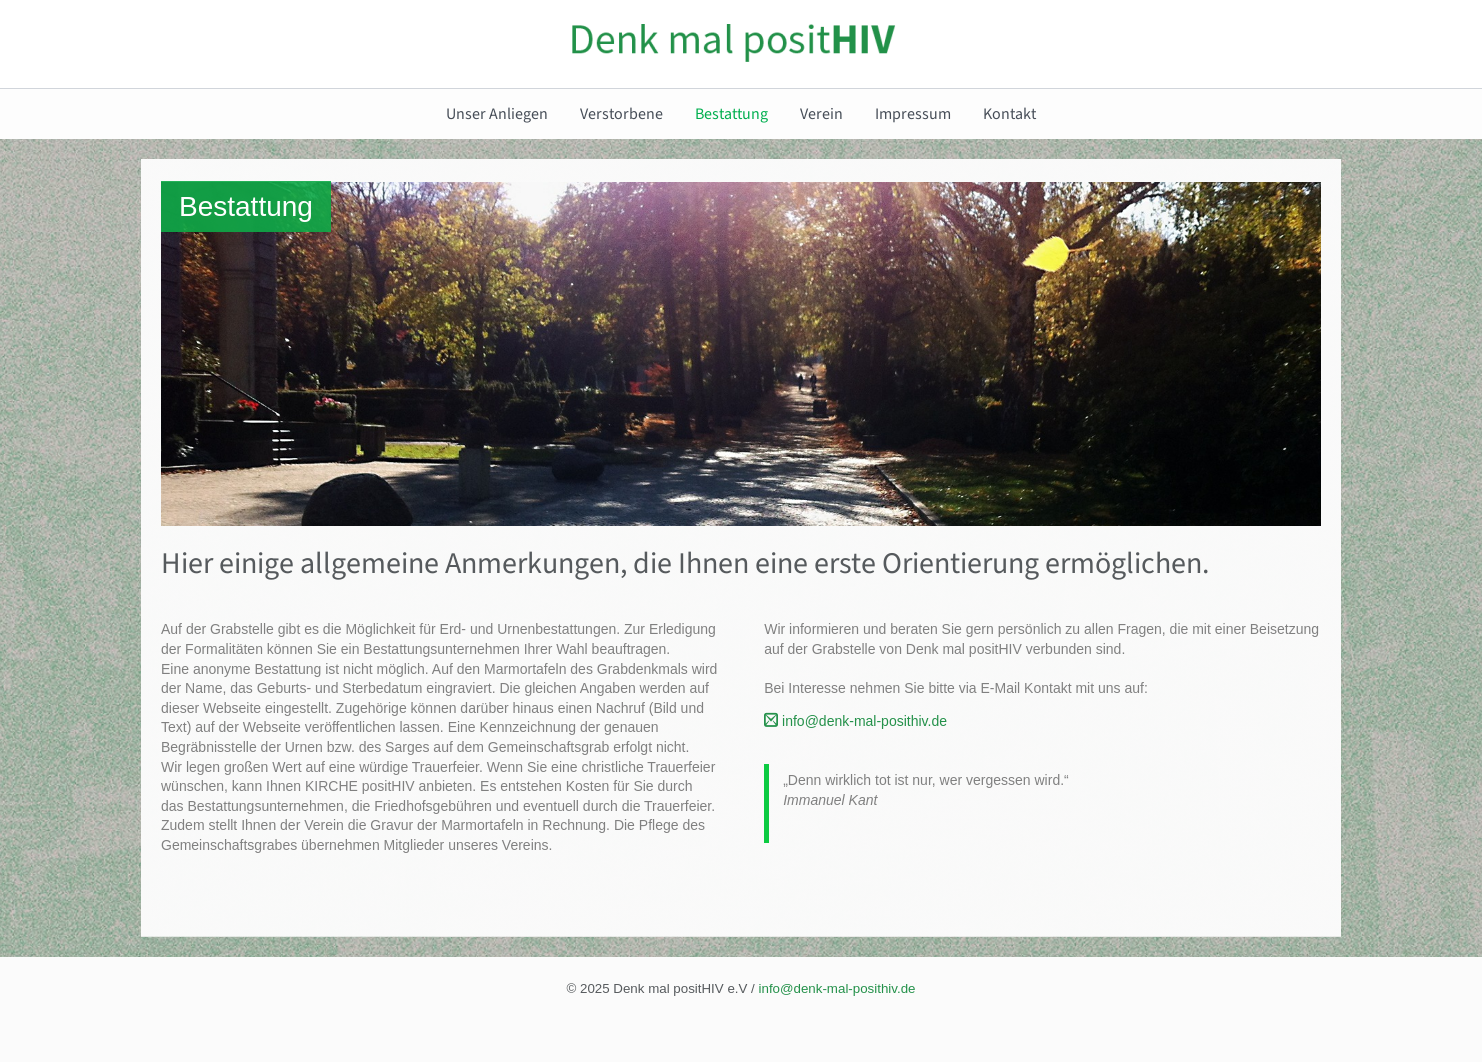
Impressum (913, 114)
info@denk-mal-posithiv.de (855, 721)
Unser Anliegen (497, 114)
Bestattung (731, 114)
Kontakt (1009, 114)
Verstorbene (621, 114)
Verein (821, 114)
